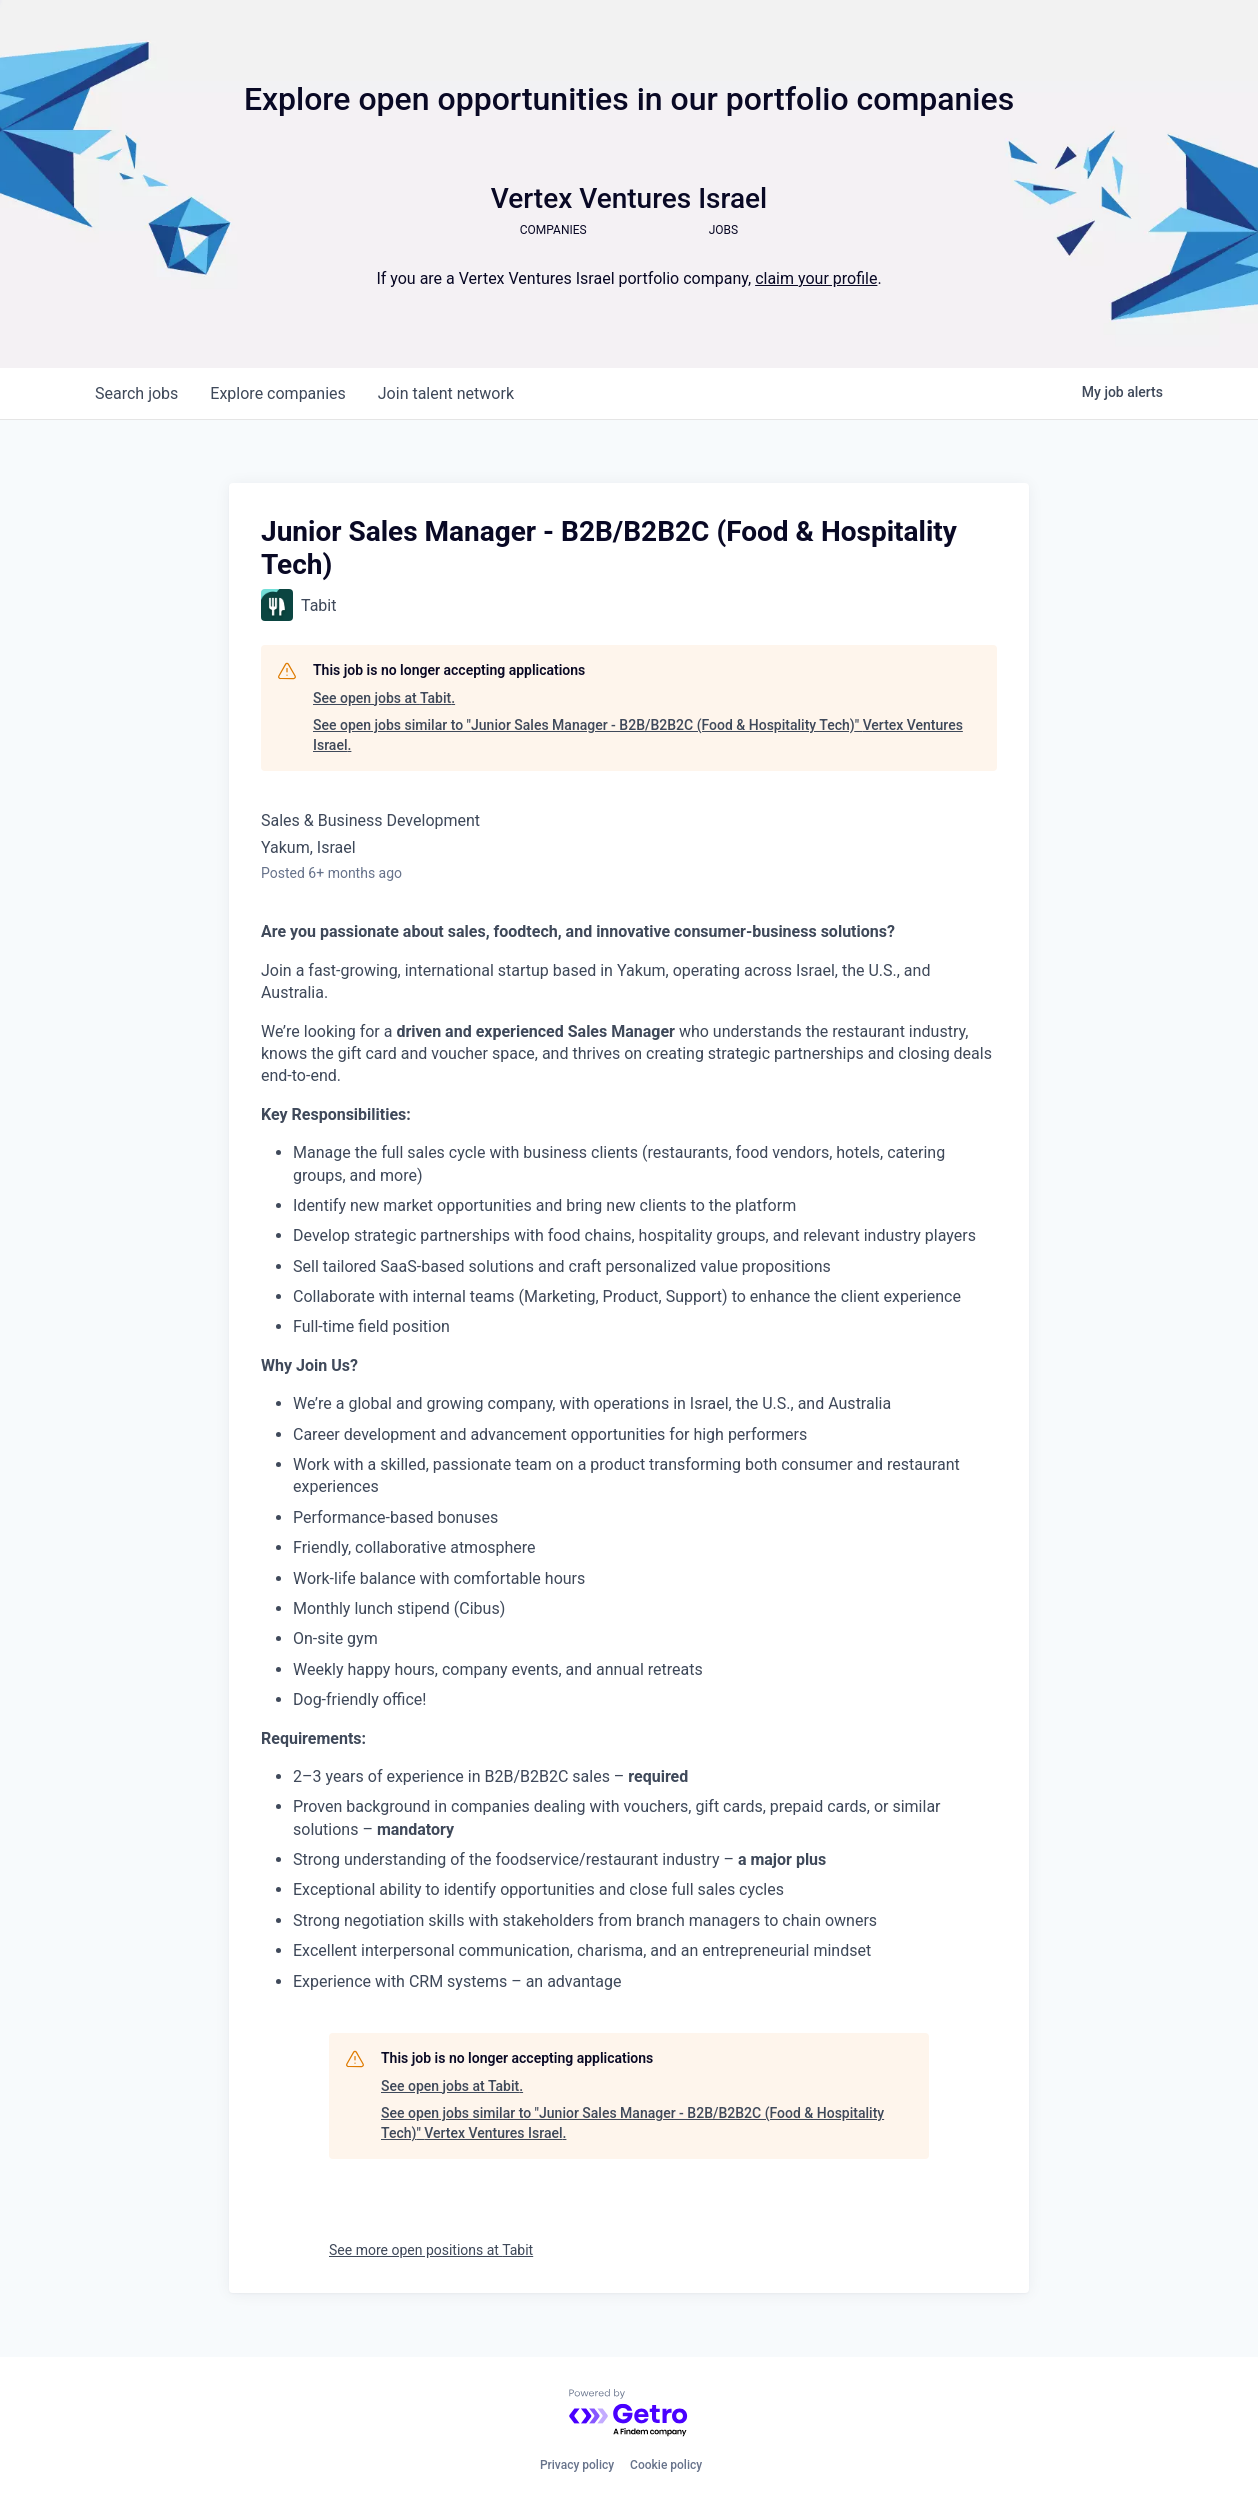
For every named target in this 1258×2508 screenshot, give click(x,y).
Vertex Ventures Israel (629, 198)
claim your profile (816, 278)
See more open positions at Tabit (431, 2250)
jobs (136, 393)
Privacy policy (577, 2465)
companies (277, 393)
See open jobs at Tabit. (384, 698)
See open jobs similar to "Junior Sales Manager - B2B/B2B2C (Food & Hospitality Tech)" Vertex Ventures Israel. (638, 735)
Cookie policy (666, 2465)
